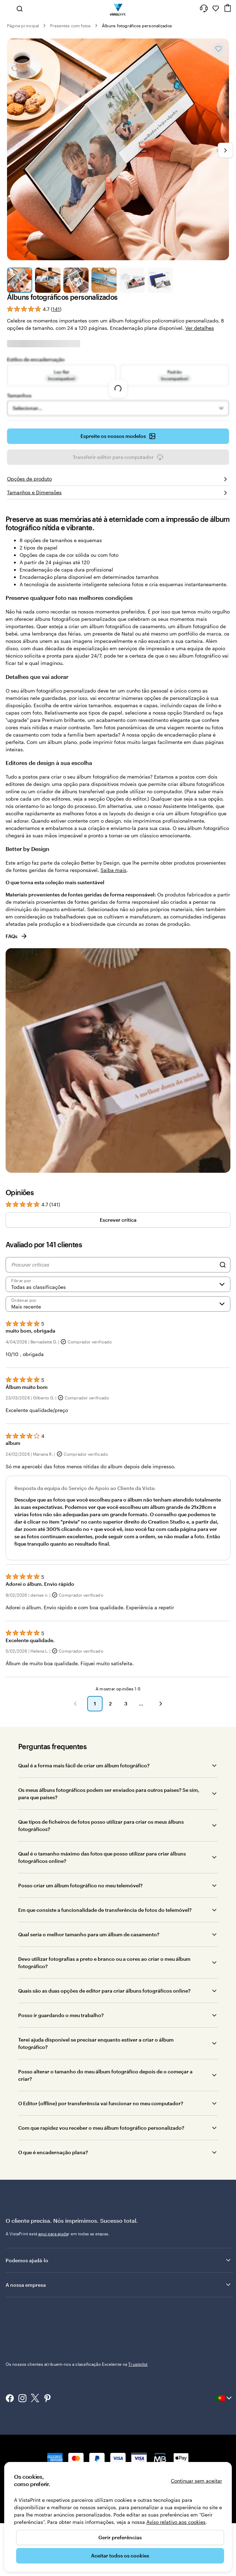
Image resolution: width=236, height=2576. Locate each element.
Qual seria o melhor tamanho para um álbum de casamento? (88, 1934)
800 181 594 (17, 2439)
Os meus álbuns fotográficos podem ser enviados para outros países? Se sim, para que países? (108, 1793)
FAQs (17, 936)
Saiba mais (113, 870)
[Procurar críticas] (113, 1264)
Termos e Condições (167, 2439)
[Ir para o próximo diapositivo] (225, 150)
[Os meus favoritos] (215, 8)
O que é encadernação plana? (53, 2152)
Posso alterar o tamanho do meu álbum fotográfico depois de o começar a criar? (105, 2075)
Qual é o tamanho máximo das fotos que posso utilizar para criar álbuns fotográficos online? (102, 1857)
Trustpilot (15, 2311)
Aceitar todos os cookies (120, 2556)
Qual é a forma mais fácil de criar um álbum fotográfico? (84, 1765)
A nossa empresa (119, 2284)
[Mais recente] (118, 1304)
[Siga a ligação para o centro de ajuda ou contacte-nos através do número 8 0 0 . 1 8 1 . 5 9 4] (203, 8)
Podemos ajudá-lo (119, 2260)
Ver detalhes (199, 328)
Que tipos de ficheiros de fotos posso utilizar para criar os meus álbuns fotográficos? (101, 1825)
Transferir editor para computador (118, 457)
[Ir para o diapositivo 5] (132, 280)
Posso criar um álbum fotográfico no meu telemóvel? (80, 1885)
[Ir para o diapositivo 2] (47, 280)
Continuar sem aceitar (196, 2481)
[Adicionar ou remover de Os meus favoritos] (218, 49)
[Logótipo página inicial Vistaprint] (118, 8)
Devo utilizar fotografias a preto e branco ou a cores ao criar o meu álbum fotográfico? (104, 1962)
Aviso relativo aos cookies (176, 2522)
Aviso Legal (203, 2439)
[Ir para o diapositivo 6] (160, 280)
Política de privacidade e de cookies (106, 2439)
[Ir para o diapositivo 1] (19, 280)
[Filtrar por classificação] (118, 1284)
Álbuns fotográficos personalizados (137, 25)
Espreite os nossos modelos (118, 436)
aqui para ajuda (53, 2233)
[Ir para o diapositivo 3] (76, 280)
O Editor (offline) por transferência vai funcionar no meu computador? (100, 2103)
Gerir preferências (120, 2537)
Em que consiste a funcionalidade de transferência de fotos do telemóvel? (105, 1910)
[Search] (222, 1264)
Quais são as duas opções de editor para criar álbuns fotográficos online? (104, 1991)
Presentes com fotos (70, 25)
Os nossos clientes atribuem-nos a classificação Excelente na (77, 2317)
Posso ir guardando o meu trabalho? (61, 2015)
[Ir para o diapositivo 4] (104, 280)
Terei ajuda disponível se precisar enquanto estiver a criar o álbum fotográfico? (96, 2043)
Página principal (23, 25)
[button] (75, 1703)
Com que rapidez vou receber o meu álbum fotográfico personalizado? (101, 2128)
